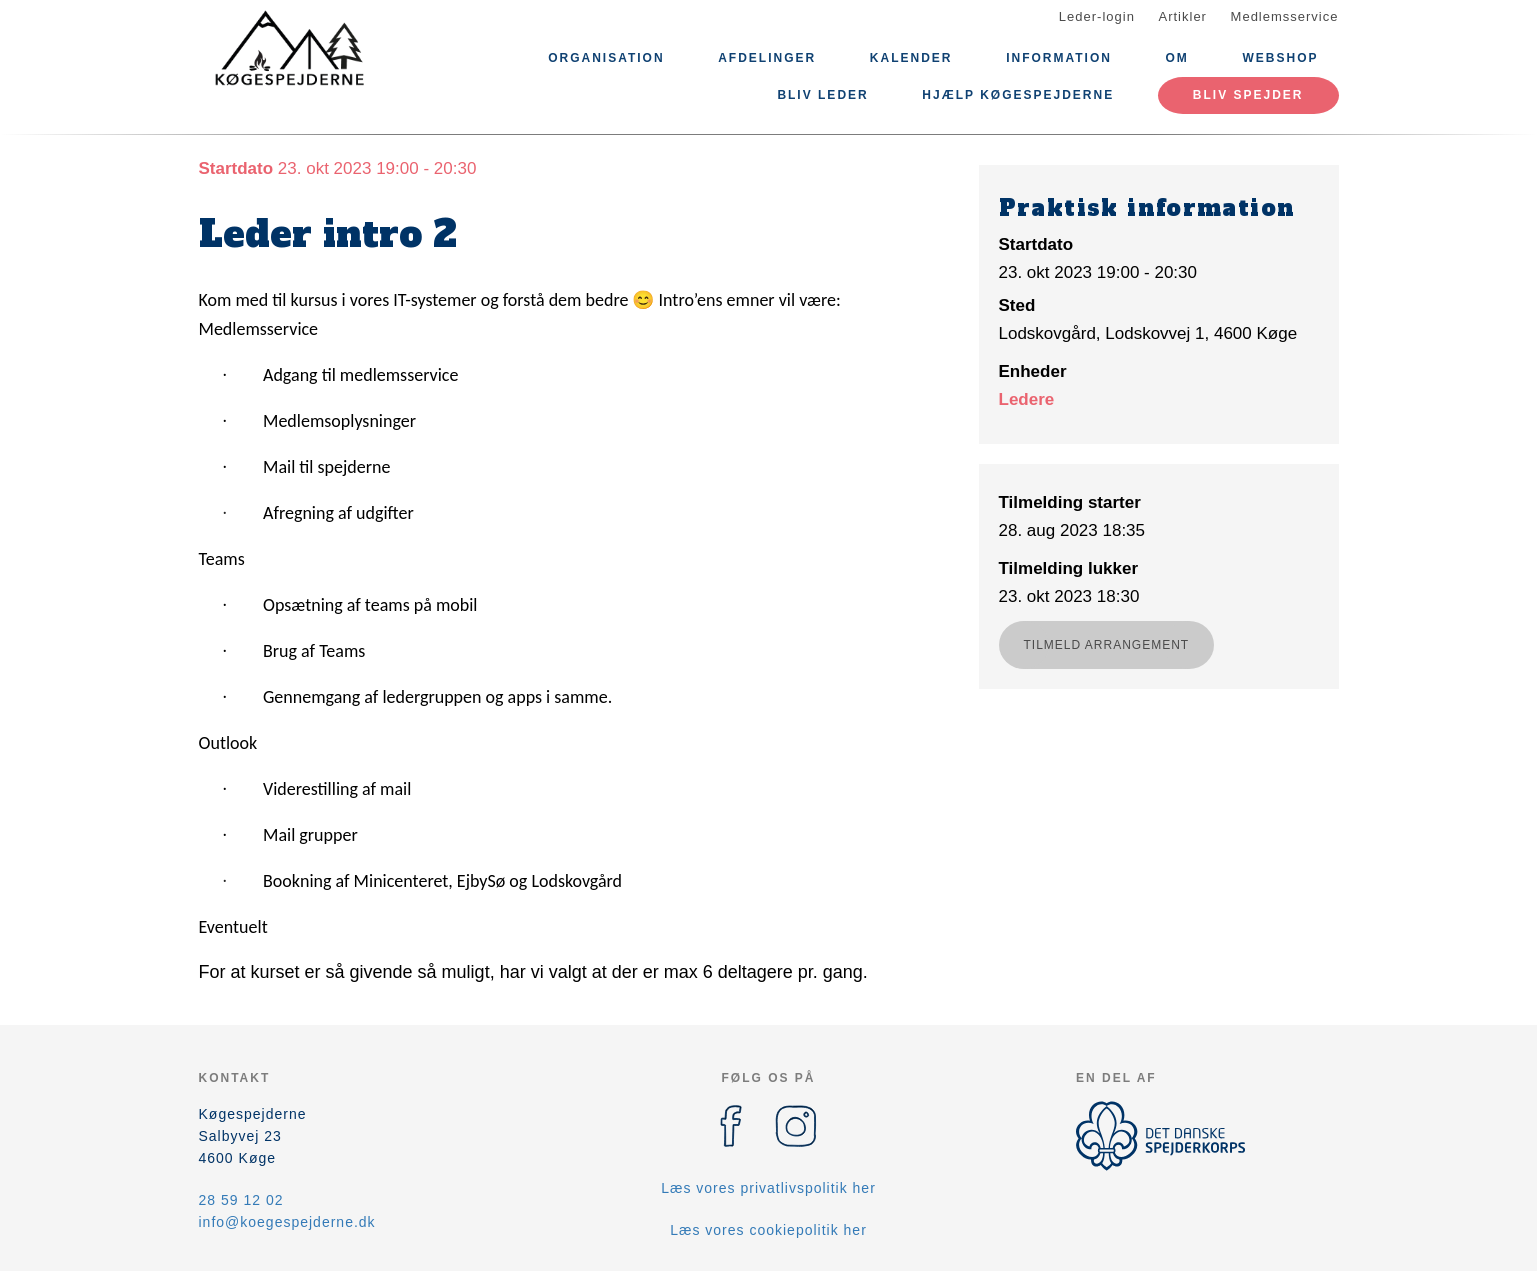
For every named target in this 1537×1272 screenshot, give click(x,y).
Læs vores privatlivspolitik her (768, 1188)
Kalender (911, 58)
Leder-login (1097, 16)
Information (1059, 58)
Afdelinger (767, 58)
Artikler (1183, 16)
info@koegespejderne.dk (287, 1222)
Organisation (606, 58)
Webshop (1280, 58)
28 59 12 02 (241, 1200)
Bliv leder (822, 95)
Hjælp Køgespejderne (1018, 95)
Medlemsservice (1285, 16)
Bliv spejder (1248, 95)
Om (1177, 58)
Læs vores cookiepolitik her (768, 1230)
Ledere (1027, 399)
